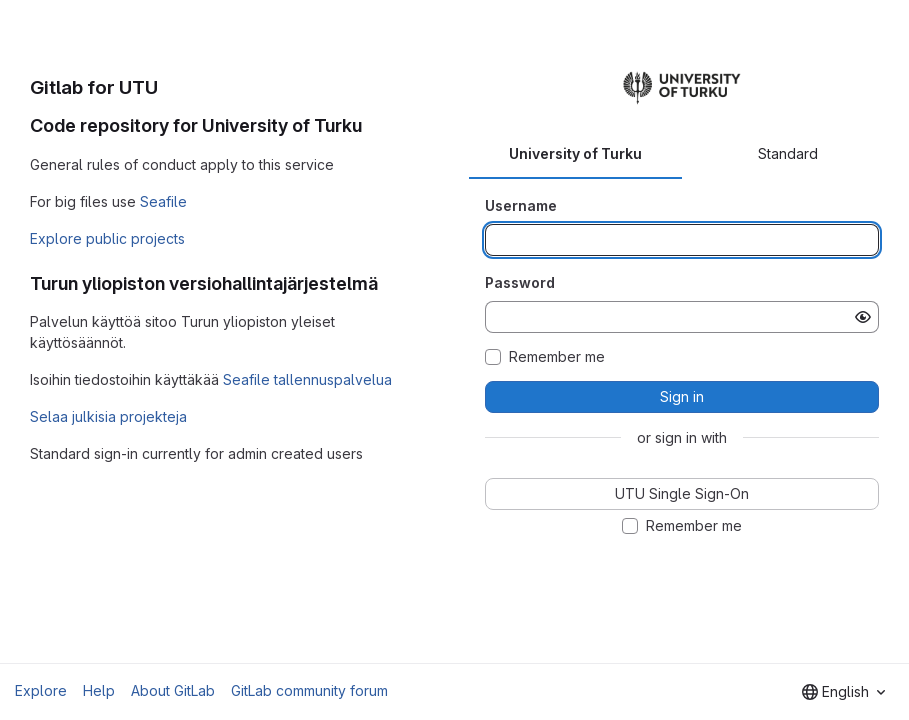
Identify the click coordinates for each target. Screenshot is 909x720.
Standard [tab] (788, 153)
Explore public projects (107, 238)
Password (520, 282)
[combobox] (843, 692)
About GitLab (173, 690)
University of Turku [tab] (575, 153)
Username (521, 205)
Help (99, 690)
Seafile (163, 201)
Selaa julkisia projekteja (108, 416)
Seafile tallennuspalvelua (307, 379)
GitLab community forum (309, 690)
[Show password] (863, 317)
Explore (41, 690)
